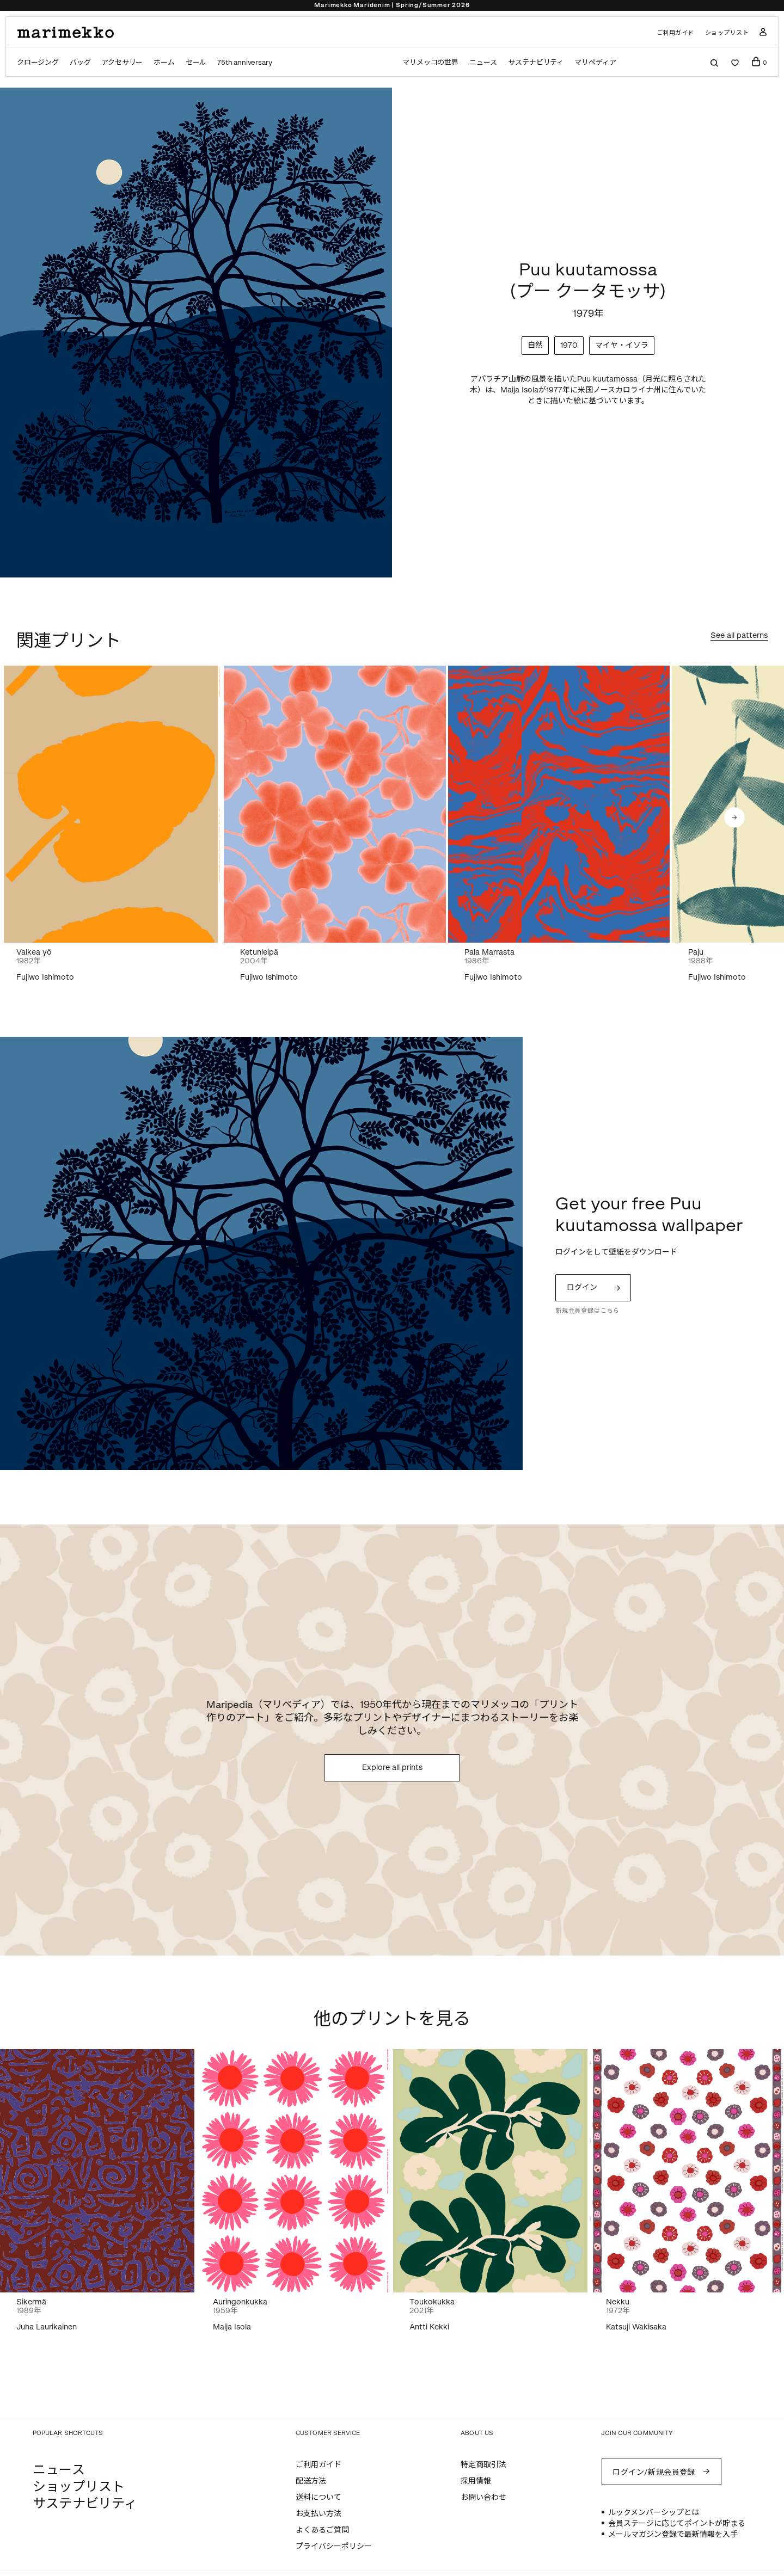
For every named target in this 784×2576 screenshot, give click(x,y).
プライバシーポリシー (334, 2546)
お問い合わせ (483, 2497)
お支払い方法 (318, 2513)
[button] (734, 817)
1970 (569, 345)
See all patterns (739, 636)
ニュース (483, 62)
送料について (318, 2497)
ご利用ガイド (675, 32)
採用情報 (476, 2481)
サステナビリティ (536, 62)
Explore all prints (392, 1767)
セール (196, 62)
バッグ (80, 62)
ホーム (164, 62)
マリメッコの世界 (430, 62)
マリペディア (595, 62)
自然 (535, 345)
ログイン (582, 1287)
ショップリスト (727, 32)
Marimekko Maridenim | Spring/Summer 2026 (391, 5)
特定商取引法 (483, 2464)
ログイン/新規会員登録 (653, 2472)
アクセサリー (122, 62)
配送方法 (311, 2481)
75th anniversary (244, 62)
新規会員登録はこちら (587, 1310)
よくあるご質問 (322, 2530)
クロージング (38, 62)
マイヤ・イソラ (621, 345)
